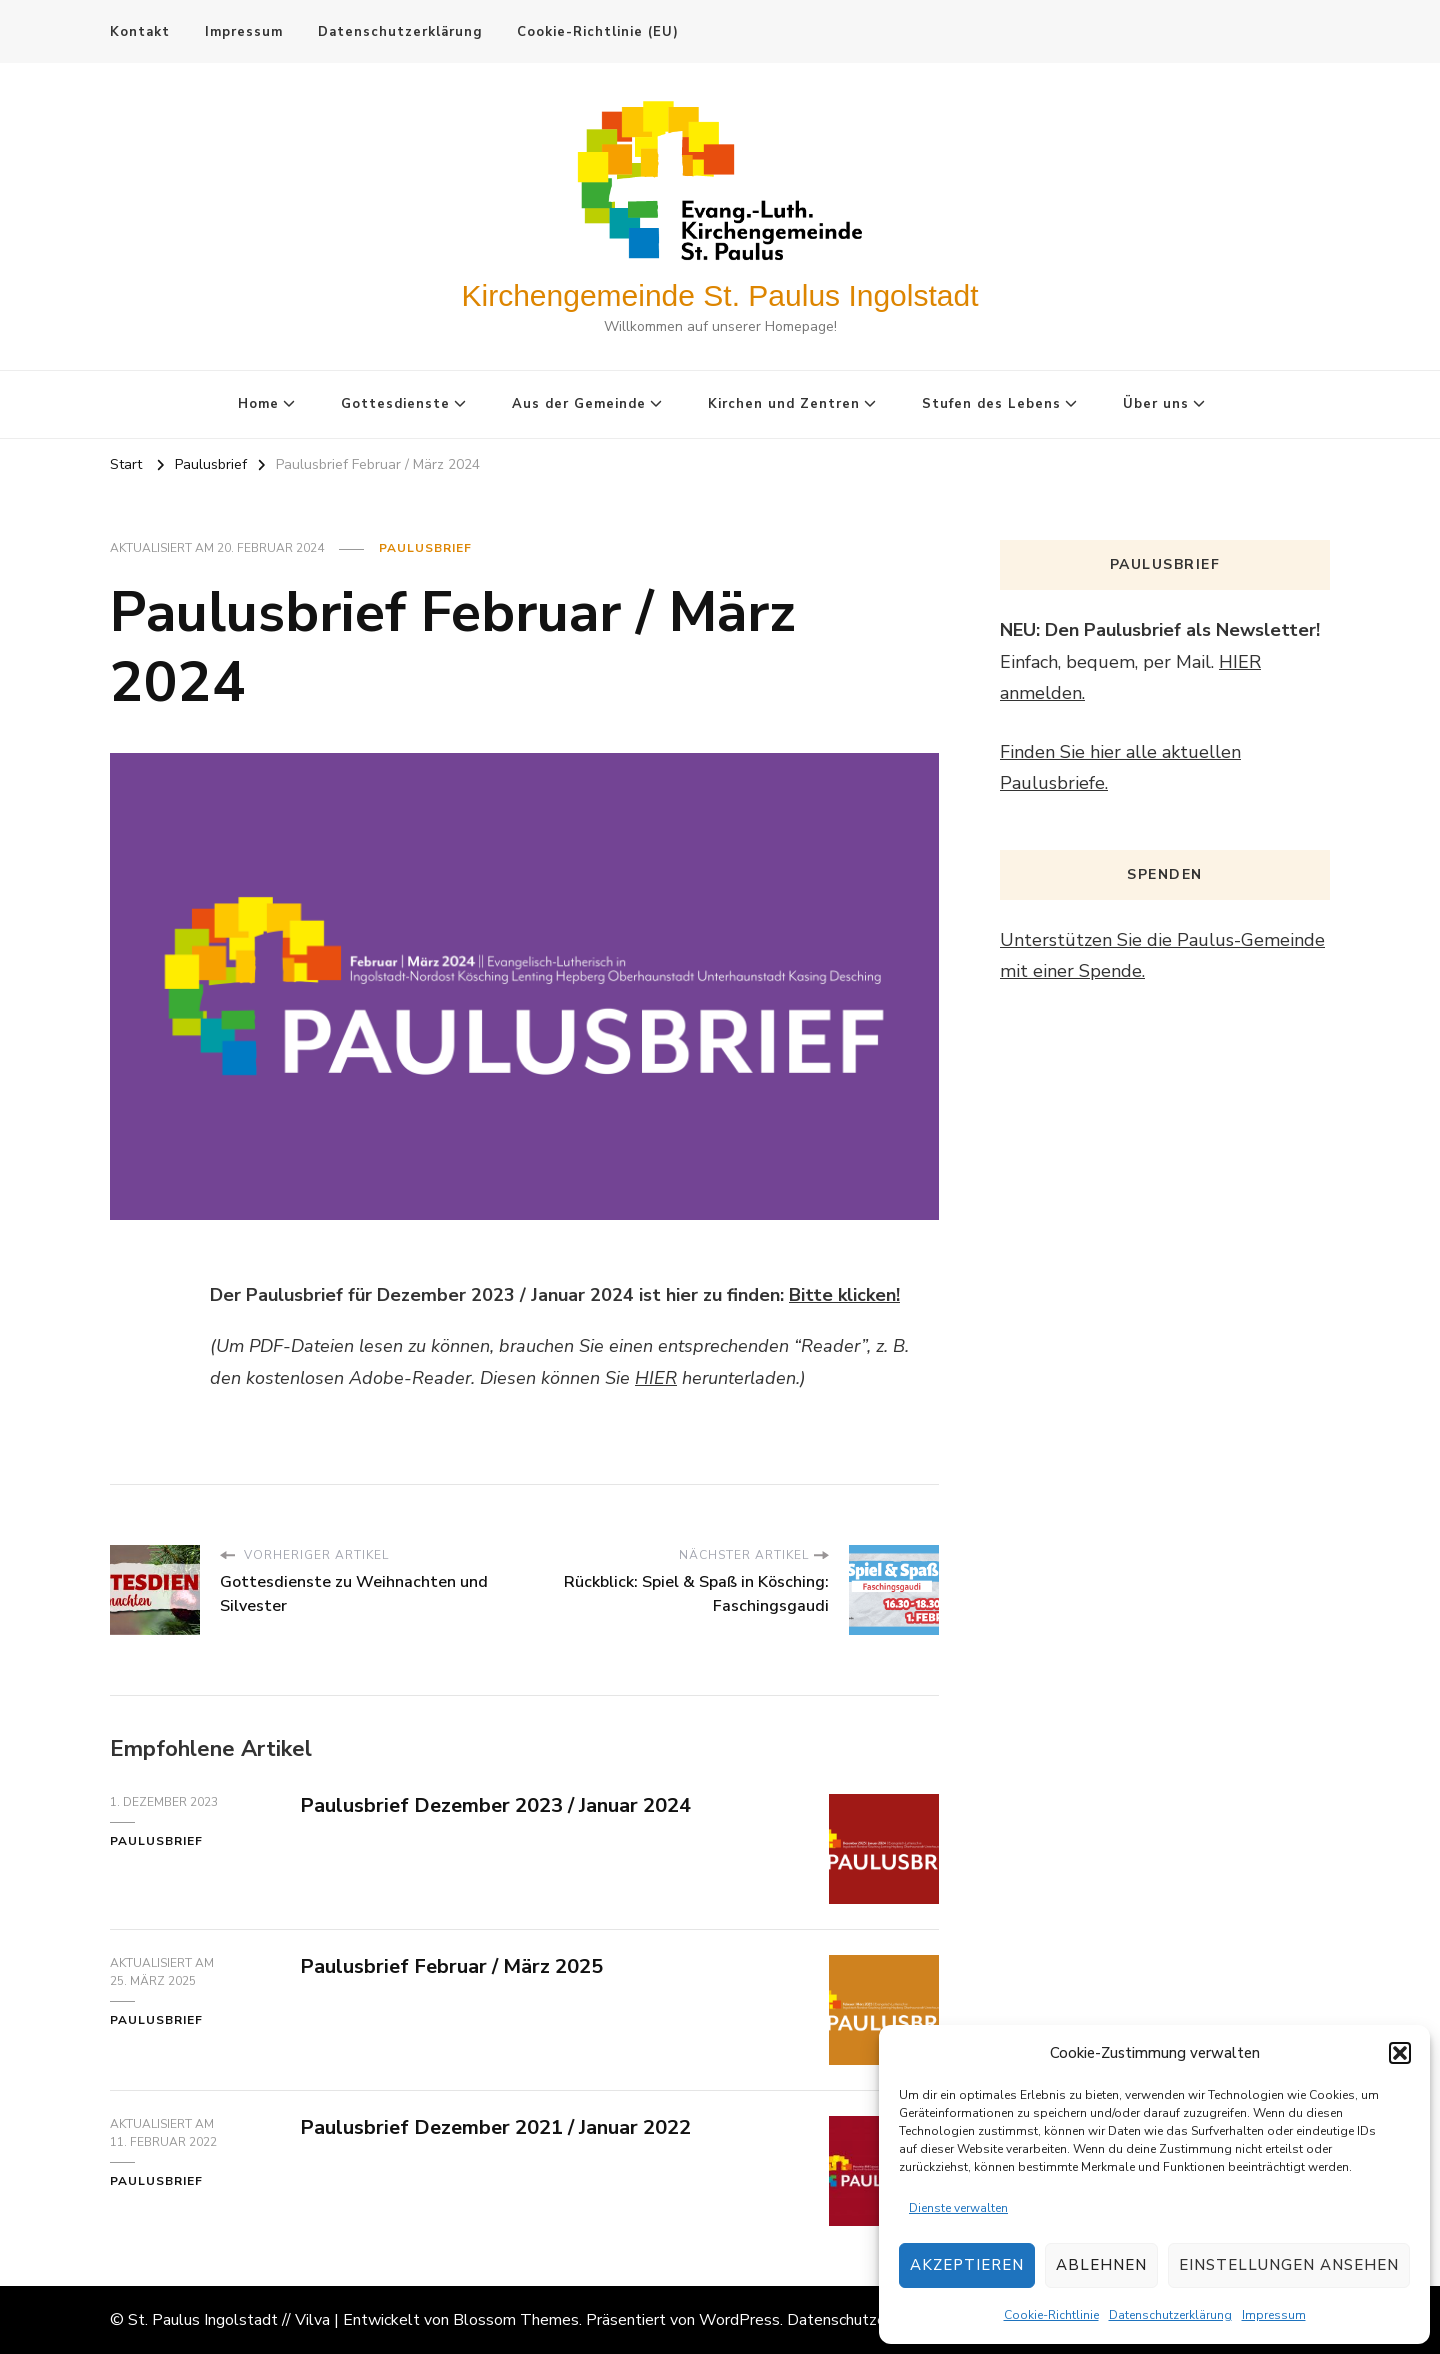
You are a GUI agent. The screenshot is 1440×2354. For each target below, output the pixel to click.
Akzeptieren (967, 2265)
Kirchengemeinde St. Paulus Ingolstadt (720, 295)
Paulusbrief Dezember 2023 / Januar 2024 (495, 1805)
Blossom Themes (516, 2320)
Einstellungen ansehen (1289, 2265)
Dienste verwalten (958, 2208)
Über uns (1156, 404)
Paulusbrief (425, 548)
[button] (1400, 2053)
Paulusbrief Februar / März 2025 (451, 1966)
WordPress (739, 2320)
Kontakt (140, 32)
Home (258, 404)
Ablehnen (1101, 2265)
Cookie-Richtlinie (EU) (598, 32)
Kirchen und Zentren (784, 404)
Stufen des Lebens (991, 404)
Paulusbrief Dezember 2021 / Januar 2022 (495, 2127)
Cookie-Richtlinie (1051, 2315)
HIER (656, 1378)
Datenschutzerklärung (1170, 2315)
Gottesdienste (395, 404)
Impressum (1274, 2315)
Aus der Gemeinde (579, 404)
